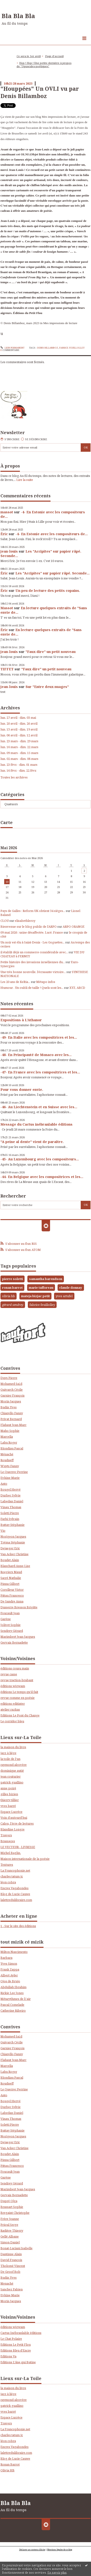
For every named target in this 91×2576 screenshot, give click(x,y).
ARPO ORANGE (73, 926)
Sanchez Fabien (11, 2289)
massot (6, 512)
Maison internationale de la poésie (25, 1859)
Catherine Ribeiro (13, 2010)
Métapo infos (45, 982)
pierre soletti (12, 1279)
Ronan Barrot (10, 2464)
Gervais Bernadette (14, 1642)
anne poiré (8, 1788)
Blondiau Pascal (11, 1448)
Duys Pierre (8, 1378)
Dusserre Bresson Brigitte (18, 1607)
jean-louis (9, 551)
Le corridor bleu (12, 1721)
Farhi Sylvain (9, 1519)
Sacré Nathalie (10, 1578)
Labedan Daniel (11, 1501)
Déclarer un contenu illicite (32, 2549)
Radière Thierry (11, 2230)
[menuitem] (30, 56)
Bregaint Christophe (14, 2213)
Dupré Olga (8, 2201)
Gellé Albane (9, 2236)
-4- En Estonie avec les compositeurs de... (42, 514)
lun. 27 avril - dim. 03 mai (18, 718)
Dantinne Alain (11, 2254)
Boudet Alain (9, 1560)
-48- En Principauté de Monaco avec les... (36, 1054)
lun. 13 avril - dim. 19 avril (18, 729)
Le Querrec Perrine (14, 1472)
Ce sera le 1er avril (29, 56)
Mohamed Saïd (11, 1384)
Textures (6, 1864)
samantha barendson (45, 1279)
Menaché (6, 2283)
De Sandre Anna (11, 1601)
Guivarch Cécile (11, 1389)
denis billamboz (47, 347)
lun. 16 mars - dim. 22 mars (19, 747)
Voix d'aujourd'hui (13, 1817)
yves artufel (64, 1296)
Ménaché (6, 1454)
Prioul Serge (9, 2225)
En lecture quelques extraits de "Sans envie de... (43, 610)
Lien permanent (12, 347)
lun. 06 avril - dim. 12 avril (18, 735)
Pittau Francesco (12, 1595)
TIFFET (7, 669)
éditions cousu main (14, 1668)
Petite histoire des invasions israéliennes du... (32, 962)
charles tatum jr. (11, 1876)
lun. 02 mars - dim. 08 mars (19, 759)
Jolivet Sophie (10, 1625)
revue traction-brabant (16, 1680)
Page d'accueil (54, 56)
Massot (6, 607)
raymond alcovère (13, 1765)
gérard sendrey (12, 1305)
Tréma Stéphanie (12, 1542)
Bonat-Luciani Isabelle (16, 2248)
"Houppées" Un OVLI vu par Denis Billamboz (39, 92)
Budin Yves (8, 1407)
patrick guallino (11, 1782)
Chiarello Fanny (11, 1413)
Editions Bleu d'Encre (15, 2350)
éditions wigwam (12, 1686)
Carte (6, 822)
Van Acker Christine (14, 1554)
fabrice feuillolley (72, 347)
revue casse (8, 1674)
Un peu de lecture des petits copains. (47, 590)
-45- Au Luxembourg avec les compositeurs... (39, 1159)
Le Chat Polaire (11, 2338)
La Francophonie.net (15, 1870)
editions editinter (12, 1703)
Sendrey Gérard (11, 1631)
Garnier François (12, 1395)
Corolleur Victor (12, 1589)
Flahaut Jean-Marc (13, 1425)
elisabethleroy (25, 921)
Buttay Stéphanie (12, 1525)
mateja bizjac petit (35, 1296)
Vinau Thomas (10, 1507)
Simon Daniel (10, 2242)
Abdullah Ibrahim (13, 1987)
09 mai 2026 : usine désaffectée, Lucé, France (31, 932)
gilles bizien (9, 1794)
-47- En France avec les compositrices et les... (40, 1072)
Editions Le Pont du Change (20, 1715)
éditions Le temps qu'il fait (19, 1692)
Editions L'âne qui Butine (18, 2362)
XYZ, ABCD (77, 988)
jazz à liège (8, 1753)
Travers (6, 1835)
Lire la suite (24, 480)
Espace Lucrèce (11, 1812)
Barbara (6, 1958)
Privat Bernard (11, 1419)
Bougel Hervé (10, 1489)
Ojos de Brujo (10, 1981)
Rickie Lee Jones (12, 1993)
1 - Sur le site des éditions (18, 1926)
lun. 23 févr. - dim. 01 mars (18, 765)
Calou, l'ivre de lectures (17, 1823)
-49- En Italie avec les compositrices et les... (38, 1037)
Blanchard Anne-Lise (15, 1566)
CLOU (4, 921)
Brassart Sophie (11, 2207)
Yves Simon (8, 1963)
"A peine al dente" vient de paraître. (32, 1141)
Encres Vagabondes (14, 1888)
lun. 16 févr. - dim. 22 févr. (18, 771)
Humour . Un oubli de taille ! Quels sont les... (31, 988)
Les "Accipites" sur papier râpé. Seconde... (40, 553)
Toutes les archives (14, 777)
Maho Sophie (9, 1431)
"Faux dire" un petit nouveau (50, 651)
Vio (2, 1530)
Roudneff (7, 1460)
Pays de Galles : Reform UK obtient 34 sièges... (32, 911)
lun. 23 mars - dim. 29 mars (19, 741)
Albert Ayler (9, 1975)
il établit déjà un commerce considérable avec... (34, 952)
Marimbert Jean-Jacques (17, 1636)
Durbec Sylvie (10, 1495)
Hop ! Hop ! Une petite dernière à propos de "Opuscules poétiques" (44, 64)
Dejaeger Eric (10, 1548)
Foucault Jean (10, 1613)
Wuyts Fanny (9, 1466)
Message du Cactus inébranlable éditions (36, 1124)
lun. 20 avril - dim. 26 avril (18, 724)
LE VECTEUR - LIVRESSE (17, 1847)
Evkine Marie (10, 1478)
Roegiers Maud (11, 1572)
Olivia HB (7, 2470)
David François (11, 2260)
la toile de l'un (10, 1759)
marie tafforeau (41, 1287)
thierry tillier (9, 1800)
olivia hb (8, 1296)
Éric (4, 533)
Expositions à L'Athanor (21, 1019)
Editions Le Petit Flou (15, 2344)
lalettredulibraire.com (16, 1900)
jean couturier (10, 1776)
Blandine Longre (12, 1829)
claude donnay (70, 1287)
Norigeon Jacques (13, 1536)
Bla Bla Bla (18, 16)
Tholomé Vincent (12, 2266)
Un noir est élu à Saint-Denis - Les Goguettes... (32, 942)
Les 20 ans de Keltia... (15, 982)
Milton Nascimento (14, 1952)
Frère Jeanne (9, 2219)
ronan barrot (12, 1287)
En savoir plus (57, 2573)
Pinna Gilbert (9, 1584)
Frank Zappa (9, 1969)
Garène (5, 1619)
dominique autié (12, 1770)
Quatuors (11, 804)
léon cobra (8, 1882)
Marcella (6, 1436)
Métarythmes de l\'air (15, 1999)
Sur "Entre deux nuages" (47, 686)
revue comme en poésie (17, 1698)
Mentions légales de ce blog (59, 2549)
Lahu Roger (8, 1442)
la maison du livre (13, 1747)
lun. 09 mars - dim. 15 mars (19, 753)
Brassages (7, 1841)
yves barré (8, 1806)
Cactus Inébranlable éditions (20, 2333)
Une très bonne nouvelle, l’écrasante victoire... (33, 972)
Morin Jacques (10, 1401)
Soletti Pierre (9, 1513)
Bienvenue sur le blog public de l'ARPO (28, 926)
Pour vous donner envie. (21, 1089)
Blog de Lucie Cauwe (15, 1894)
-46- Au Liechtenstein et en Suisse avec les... (38, 1106)
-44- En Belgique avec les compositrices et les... (41, 1176)
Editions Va (8, 2356)
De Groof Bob (10, 2272)
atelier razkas (10, 1709)
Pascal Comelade (12, 2005)
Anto (3, 1483)
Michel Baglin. (10, 1853)
